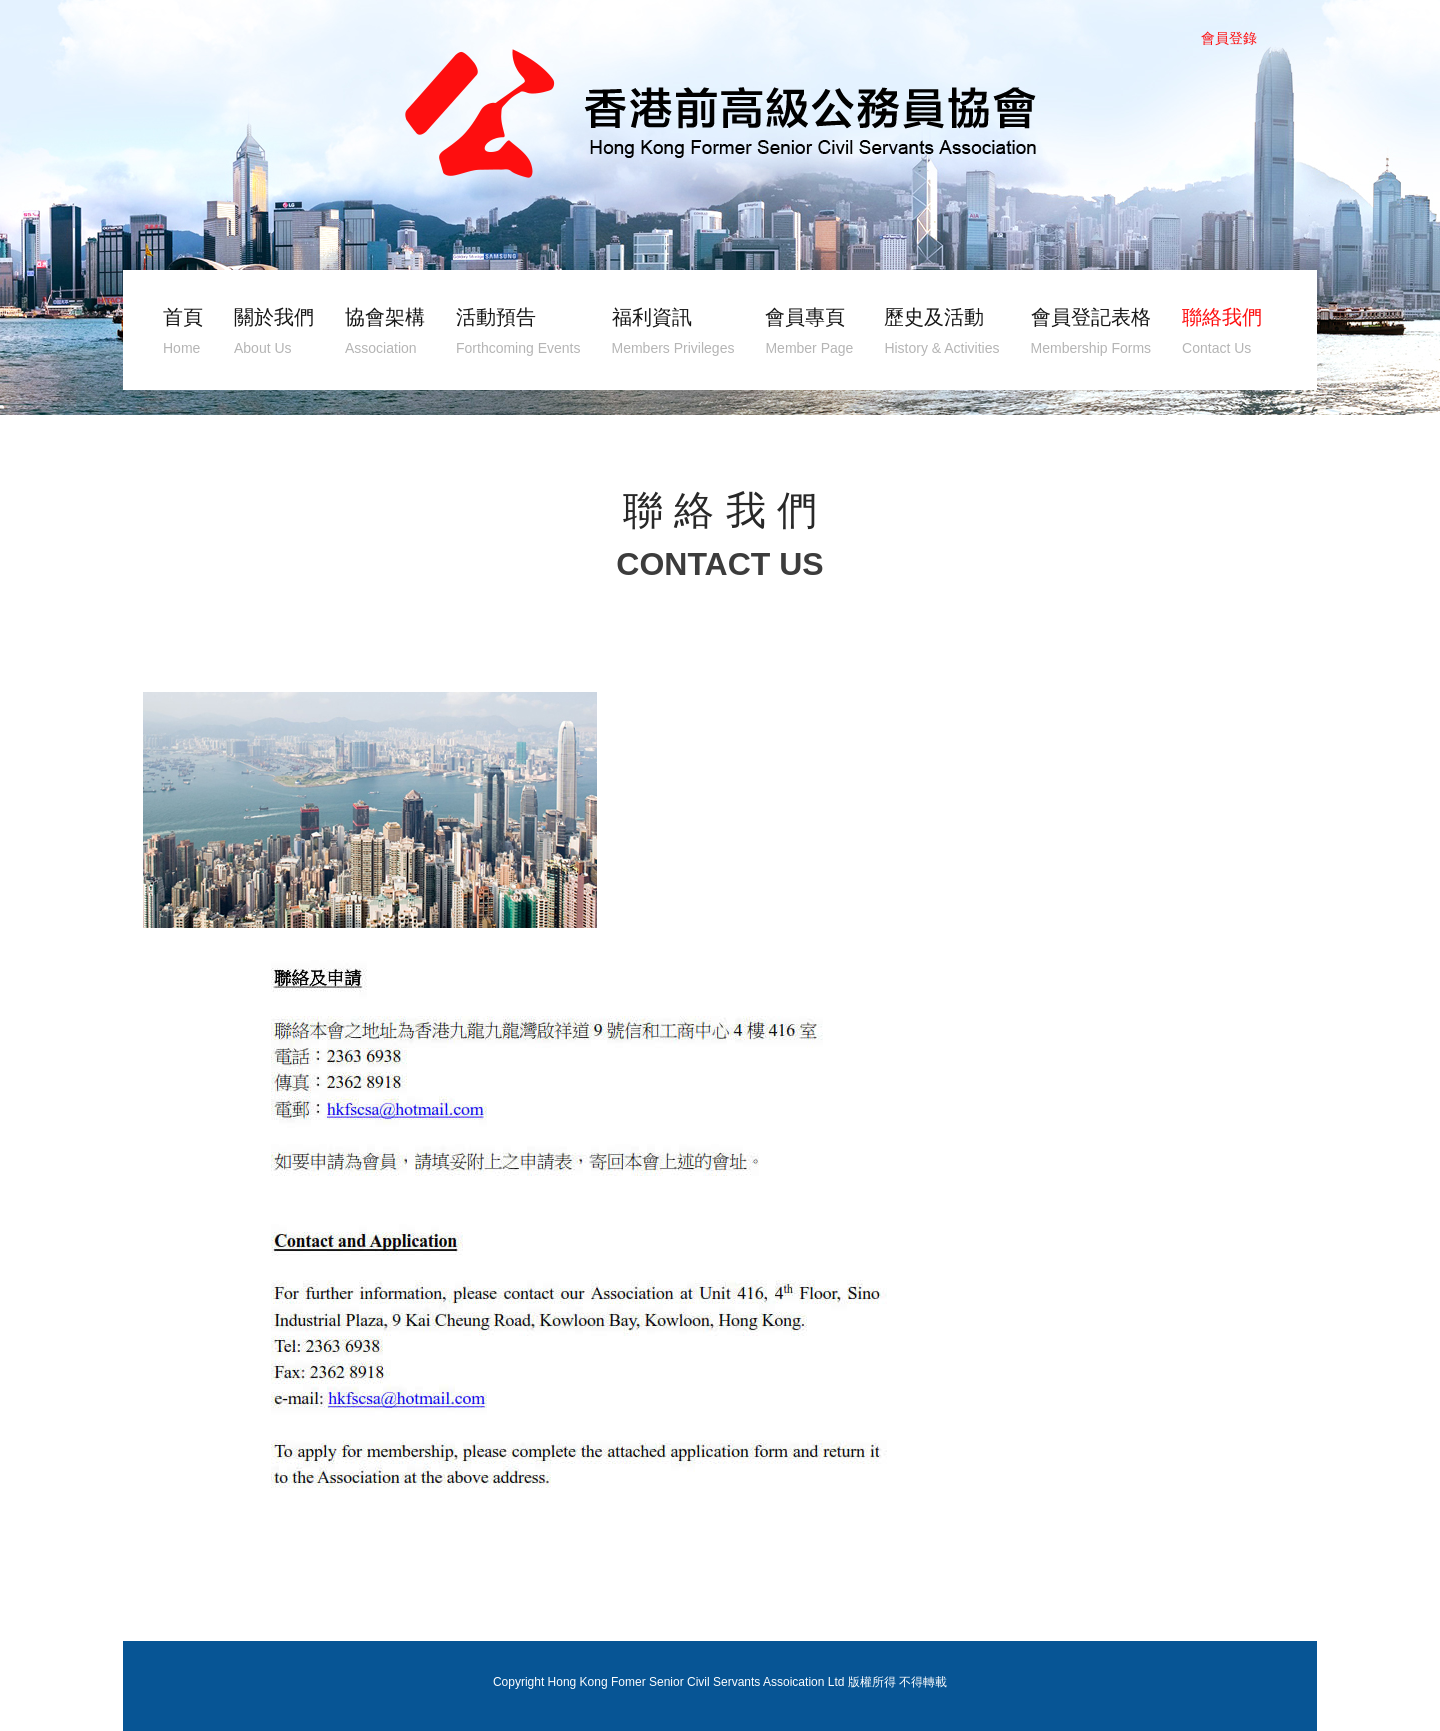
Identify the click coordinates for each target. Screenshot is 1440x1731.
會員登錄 (1229, 38)
